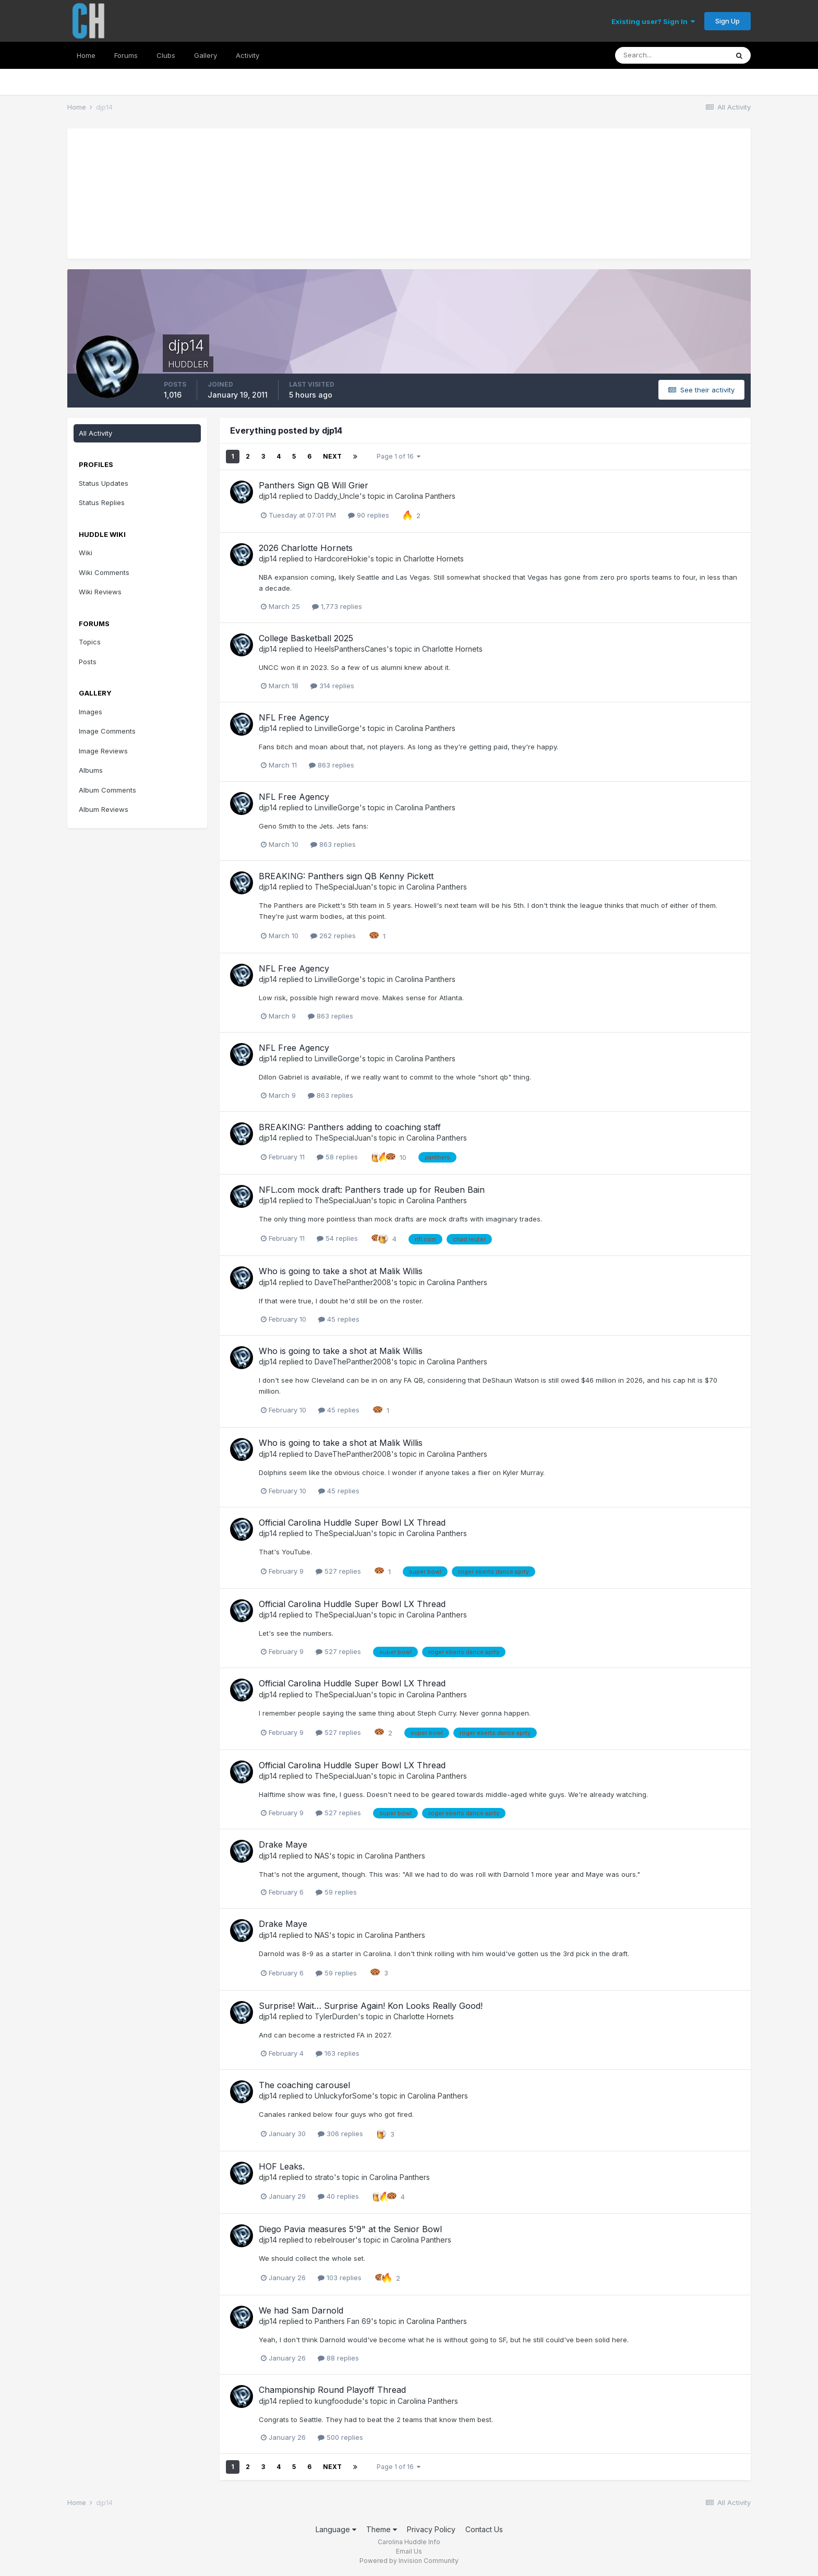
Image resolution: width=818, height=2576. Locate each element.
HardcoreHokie (341, 558)
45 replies (338, 1319)
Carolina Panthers (425, 496)
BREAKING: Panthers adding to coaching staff (350, 1127)
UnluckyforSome (343, 2095)
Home (86, 55)
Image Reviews (103, 751)
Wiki (85, 552)
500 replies (340, 2437)
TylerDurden (336, 2016)
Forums (126, 55)
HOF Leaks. (282, 2166)
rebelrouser (335, 2239)
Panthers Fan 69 (343, 2321)
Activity (247, 55)
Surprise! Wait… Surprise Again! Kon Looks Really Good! (371, 2005)
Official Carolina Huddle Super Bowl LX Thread (352, 1522)
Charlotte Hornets (433, 558)
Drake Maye (283, 1844)
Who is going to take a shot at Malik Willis (341, 1271)
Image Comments (107, 731)
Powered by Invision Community (409, 2561)
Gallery (205, 55)
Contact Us (484, 2529)
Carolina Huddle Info (409, 2542)
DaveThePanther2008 (353, 1282)
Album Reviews (103, 809)
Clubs (166, 55)
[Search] (671, 55)
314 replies (332, 685)
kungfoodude (338, 2401)
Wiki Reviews (100, 592)
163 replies (337, 2053)
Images (90, 712)
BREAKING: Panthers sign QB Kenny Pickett (346, 876)
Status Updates (103, 483)
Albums (91, 770)
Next (332, 456)
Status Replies (102, 502)
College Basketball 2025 (306, 638)
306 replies (340, 2133)
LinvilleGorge (337, 728)
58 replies (337, 1157)
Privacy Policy (431, 2529)
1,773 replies (337, 606)
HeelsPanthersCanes (351, 648)
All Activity (95, 433)
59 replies (336, 1892)
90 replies (368, 515)
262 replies (333, 935)
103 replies (340, 2277)
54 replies (337, 1238)
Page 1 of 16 (398, 456)
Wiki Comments (104, 572)
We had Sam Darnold (301, 2310)
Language (336, 2529)
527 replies (338, 1571)
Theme (381, 2529)
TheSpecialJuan (343, 886)
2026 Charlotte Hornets (306, 548)
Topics (90, 642)
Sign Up (727, 21)
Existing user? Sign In (653, 21)
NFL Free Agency (294, 717)
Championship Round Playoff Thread (332, 2390)
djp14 (268, 496)
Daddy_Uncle (337, 496)
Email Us (409, 2551)
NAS (322, 1855)
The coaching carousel (304, 2085)
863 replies (331, 765)
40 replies (338, 2196)
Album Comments (107, 790)
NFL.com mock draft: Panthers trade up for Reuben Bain (372, 1189)
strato (324, 2177)
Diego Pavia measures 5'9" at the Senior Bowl (350, 2229)
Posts (88, 661)
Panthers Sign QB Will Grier (313, 485)
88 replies (338, 2358)
